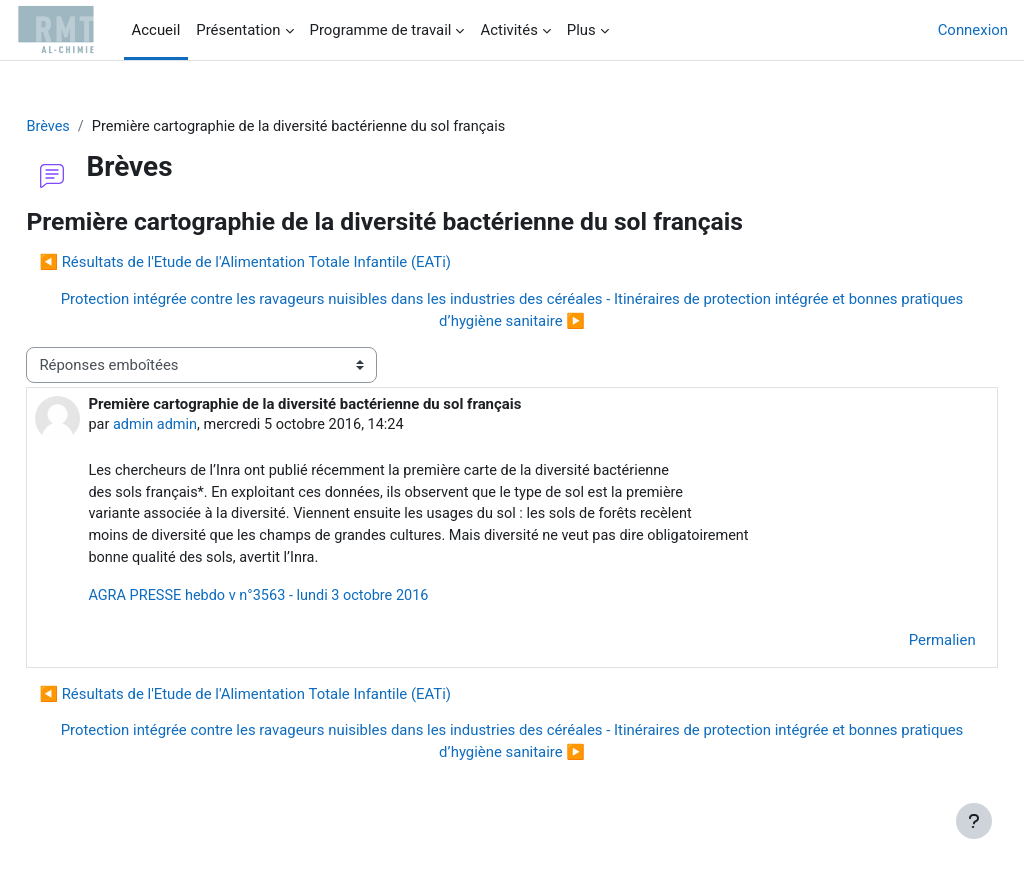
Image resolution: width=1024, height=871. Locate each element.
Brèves (93, 127)
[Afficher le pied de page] (974, 821)
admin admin (201, 426)
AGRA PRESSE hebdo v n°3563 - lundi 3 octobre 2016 (308, 600)
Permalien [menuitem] (897, 645)
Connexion (973, 30)
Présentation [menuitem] (238, 30)
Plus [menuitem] (581, 30)
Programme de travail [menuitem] (381, 30)
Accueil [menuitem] (156, 30)
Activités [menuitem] (508, 30)
